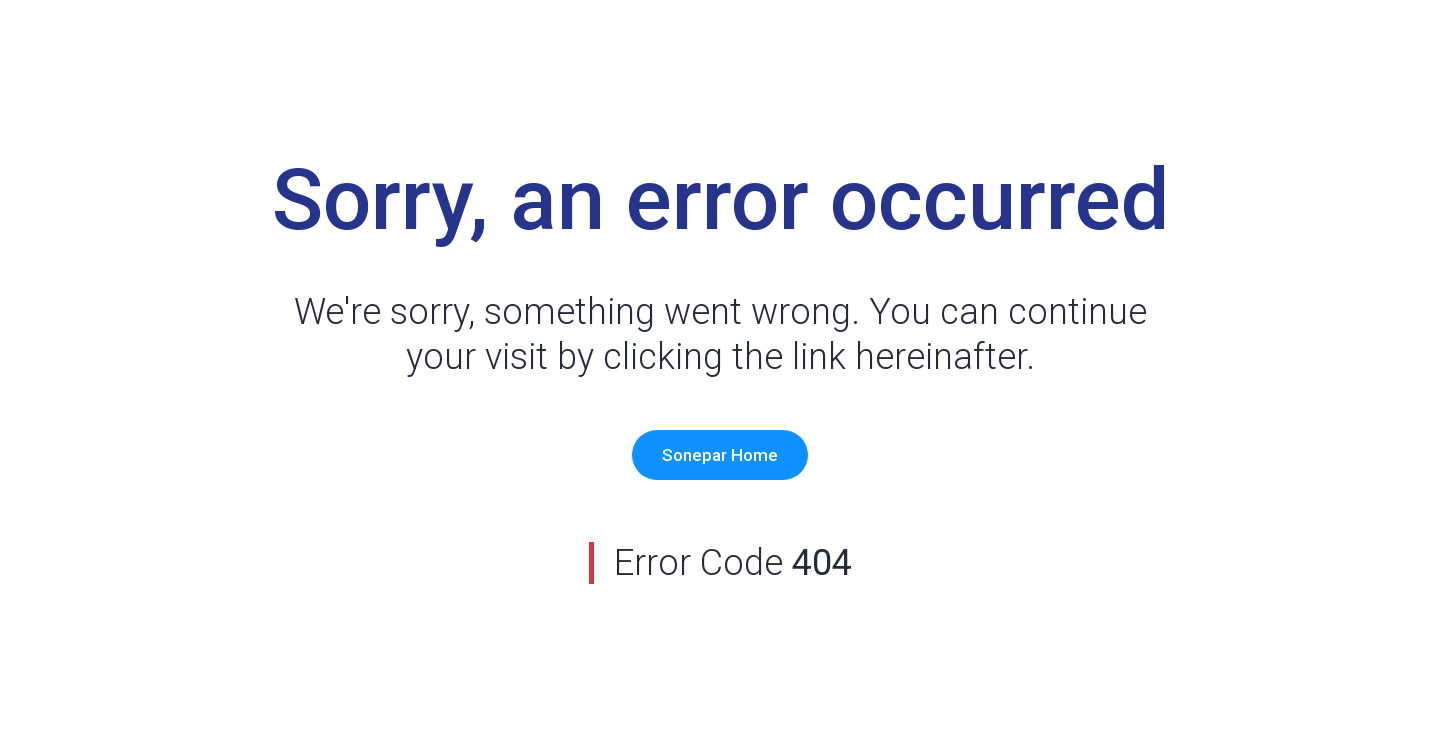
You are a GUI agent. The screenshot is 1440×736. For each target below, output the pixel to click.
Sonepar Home (720, 455)
